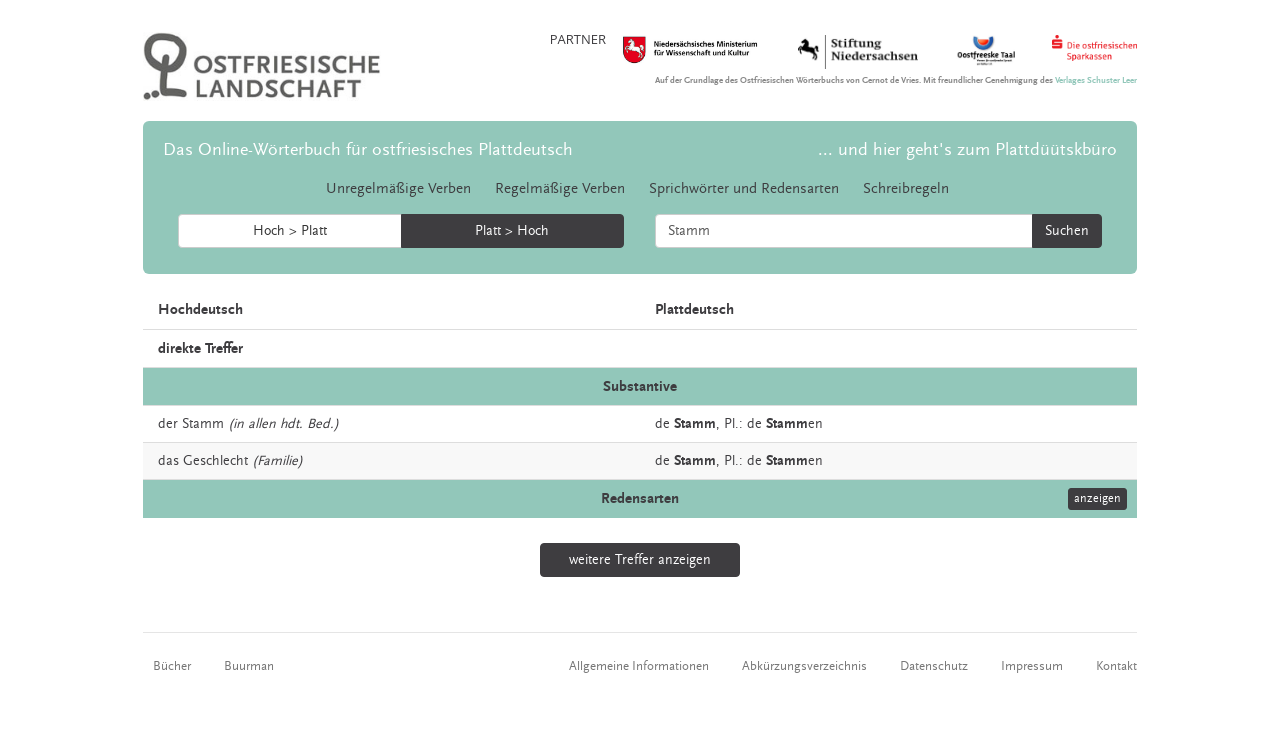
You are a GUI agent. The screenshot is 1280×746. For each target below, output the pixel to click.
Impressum (1032, 666)
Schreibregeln (906, 188)
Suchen (1067, 231)
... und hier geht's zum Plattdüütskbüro (967, 149)
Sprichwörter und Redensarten (744, 188)
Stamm (203, 424)
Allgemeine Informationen (639, 666)
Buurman (249, 666)
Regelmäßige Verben (560, 188)
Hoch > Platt (290, 231)
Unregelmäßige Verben (398, 188)
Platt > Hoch (512, 231)
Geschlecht (215, 461)
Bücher (172, 666)
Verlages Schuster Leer (1096, 80)
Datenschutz (934, 666)
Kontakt (1116, 666)
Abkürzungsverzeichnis (804, 666)
